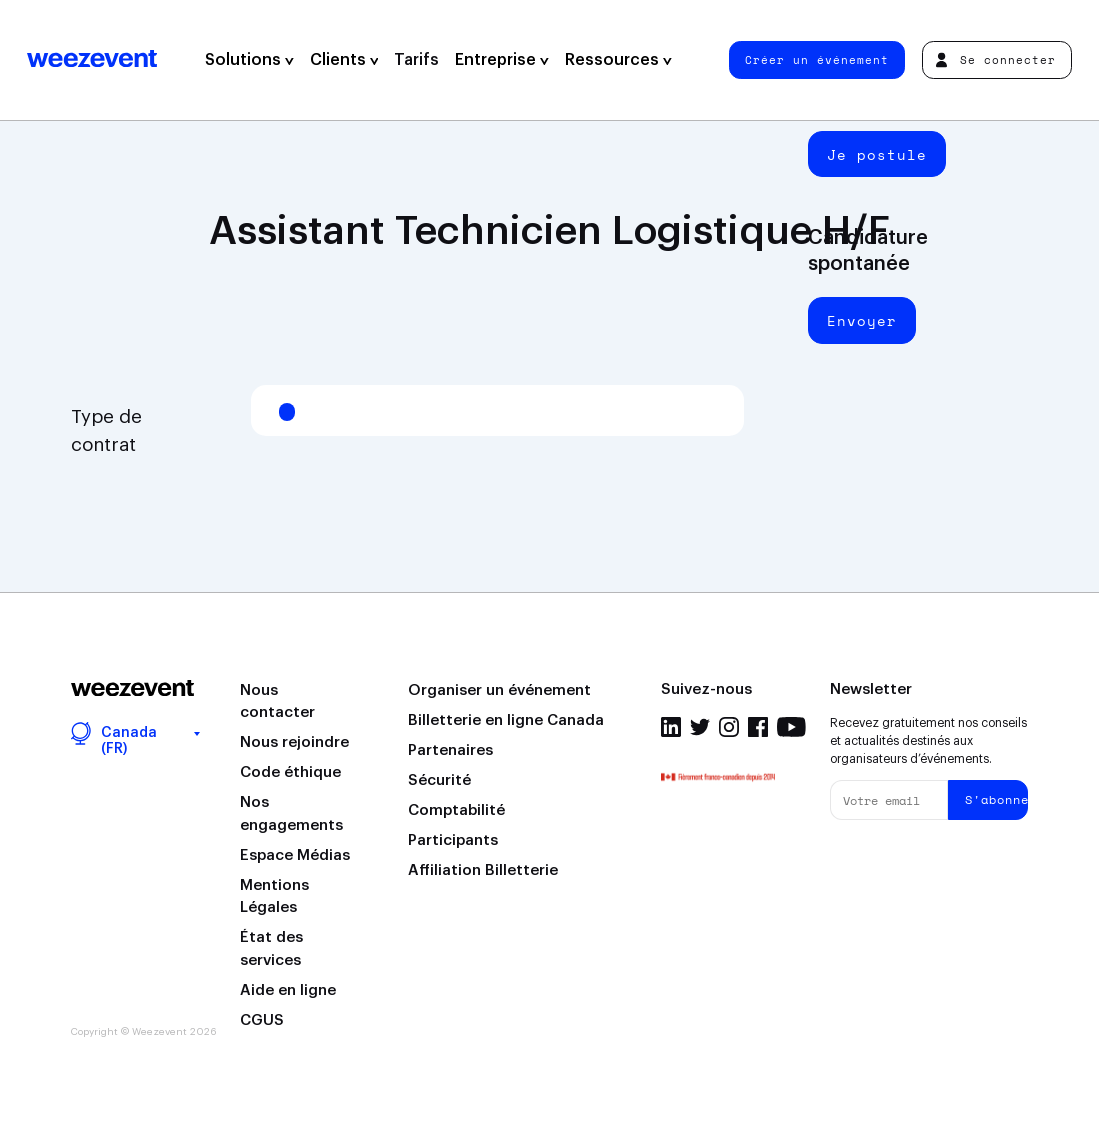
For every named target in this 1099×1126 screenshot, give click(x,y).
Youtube (791, 727)
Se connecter (995, 59)
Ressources (618, 60)
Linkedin (671, 727)
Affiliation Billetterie (483, 870)
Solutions (249, 60)
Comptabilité (456, 810)
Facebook (758, 727)
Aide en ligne (288, 990)
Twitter (700, 727)
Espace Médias (295, 855)
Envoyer (862, 320)
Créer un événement (817, 59)
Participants (453, 840)
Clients (344, 60)
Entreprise (502, 60)
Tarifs (416, 60)
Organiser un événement (499, 690)
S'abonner (996, 799)
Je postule (877, 154)
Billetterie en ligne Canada (506, 720)
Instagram (729, 727)
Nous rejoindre (294, 742)
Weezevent (92, 60)
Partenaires (450, 750)
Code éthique (290, 772)
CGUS (262, 1020)
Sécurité (439, 780)
